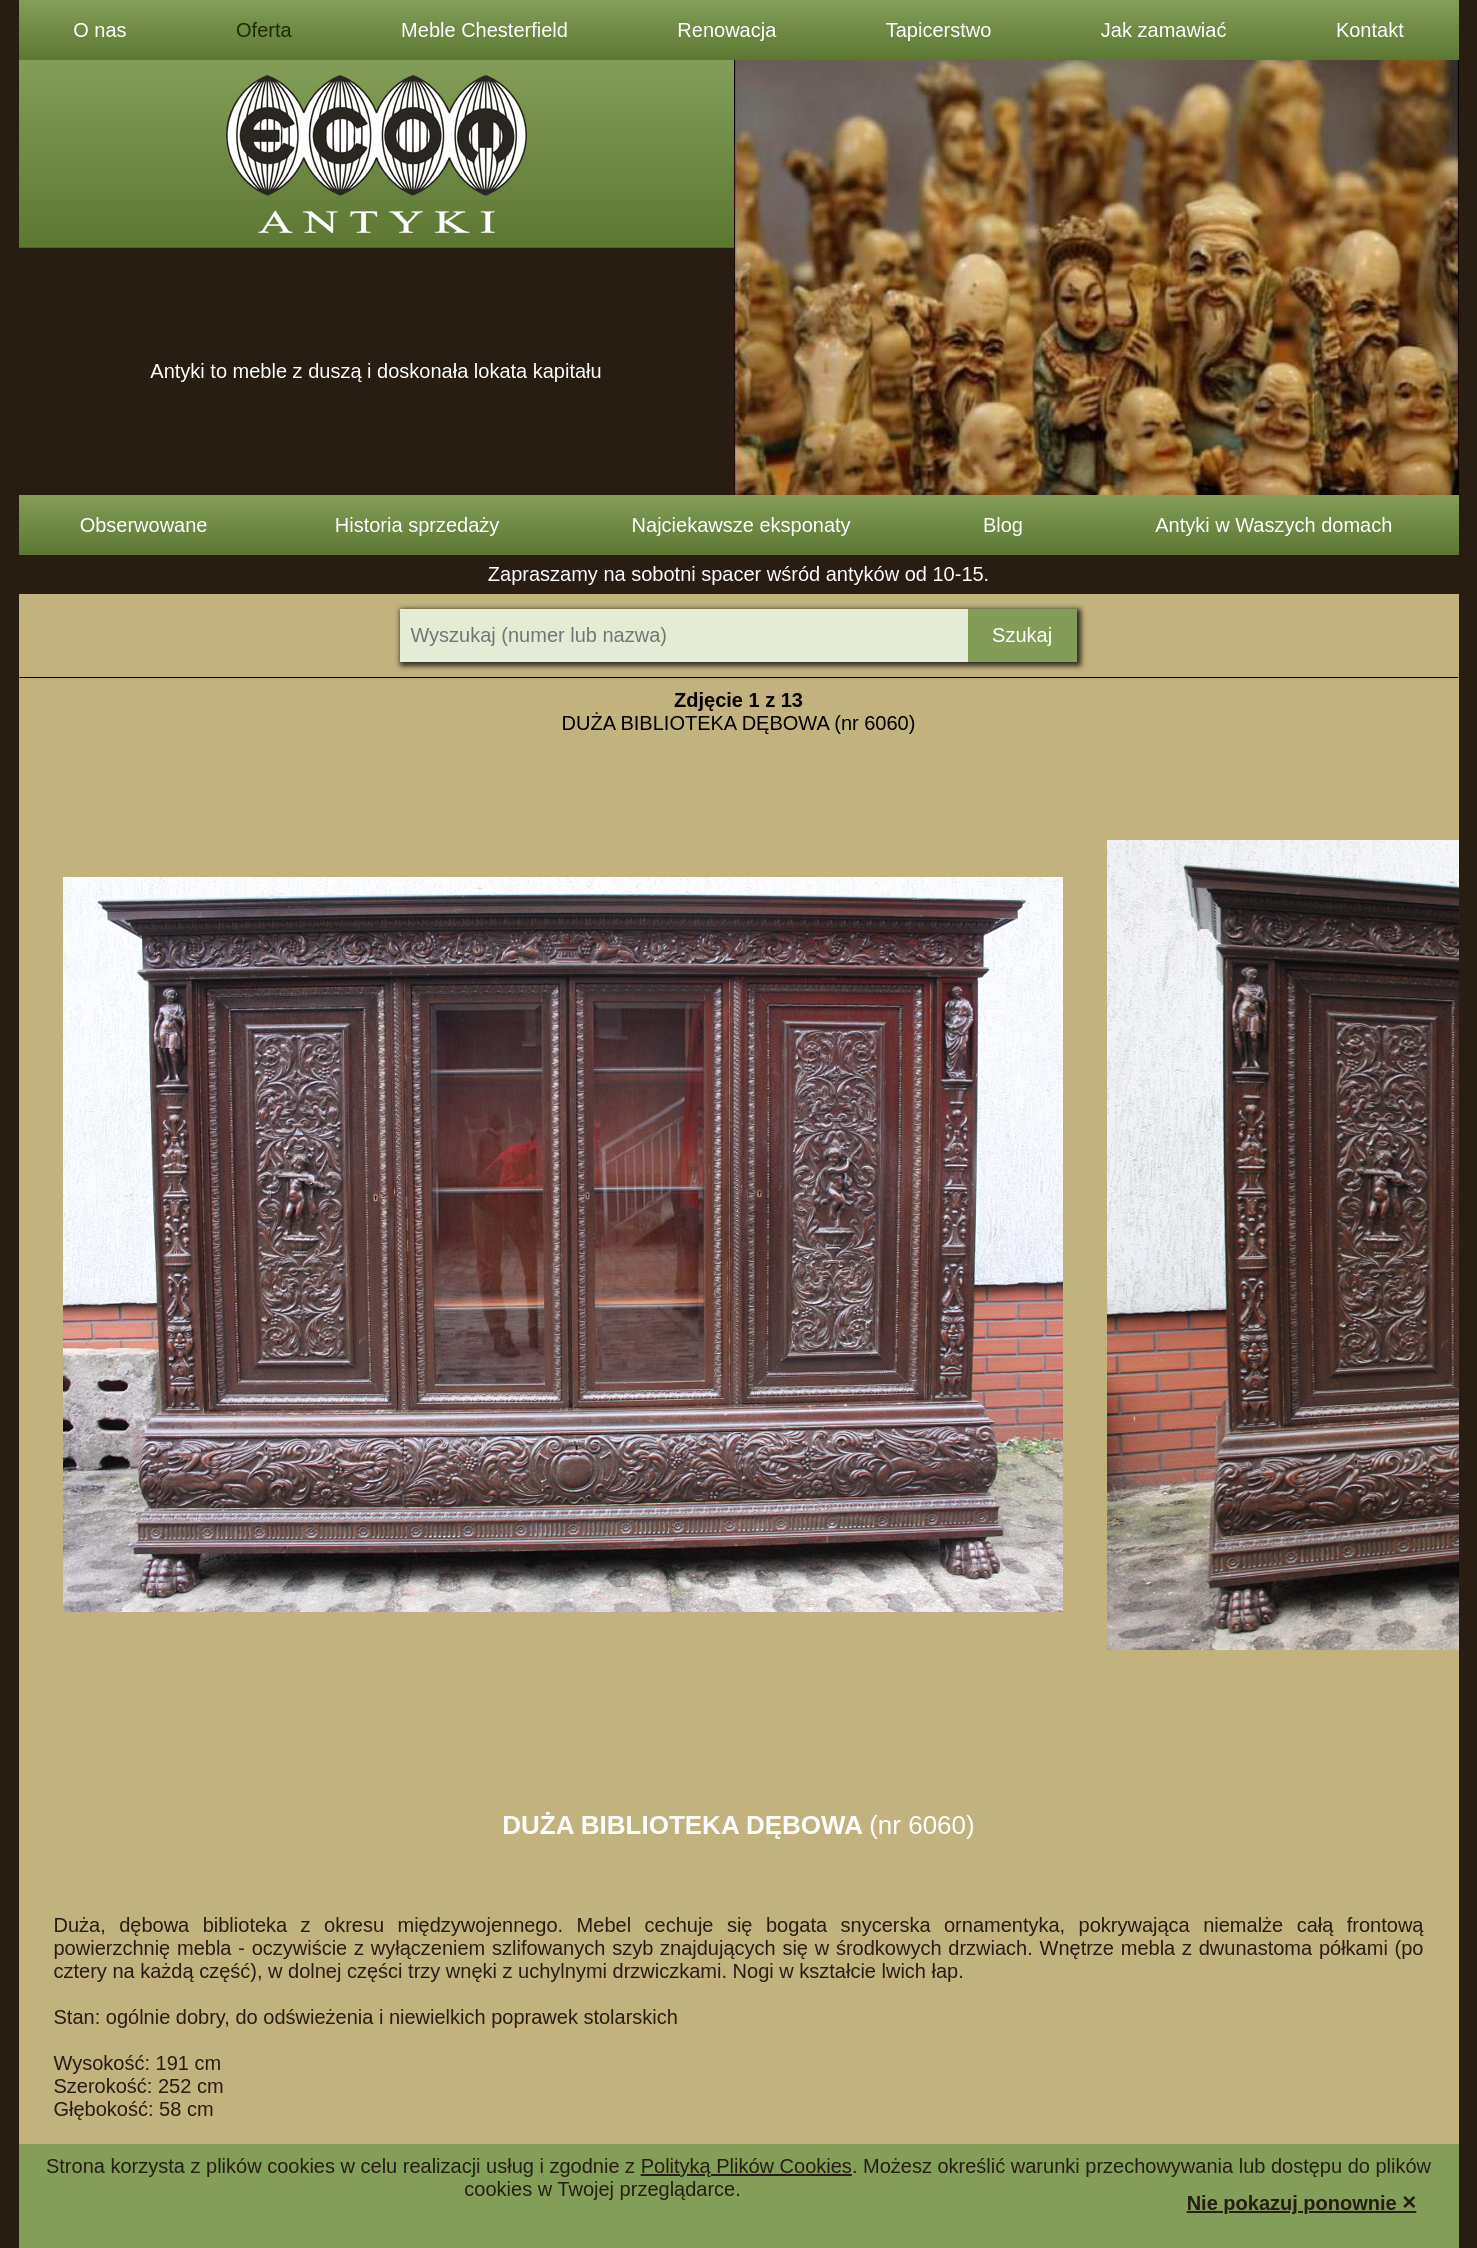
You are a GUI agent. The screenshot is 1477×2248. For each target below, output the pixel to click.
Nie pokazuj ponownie (1302, 2201)
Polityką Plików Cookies (746, 2166)
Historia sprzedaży (417, 525)
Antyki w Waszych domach (1273, 525)
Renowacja (726, 30)
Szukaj (1022, 635)
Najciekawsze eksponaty (741, 525)
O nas (99, 30)
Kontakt (1370, 30)
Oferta (264, 30)
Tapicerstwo (939, 30)
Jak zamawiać (1164, 30)
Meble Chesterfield (484, 30)
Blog (1003, 525)
